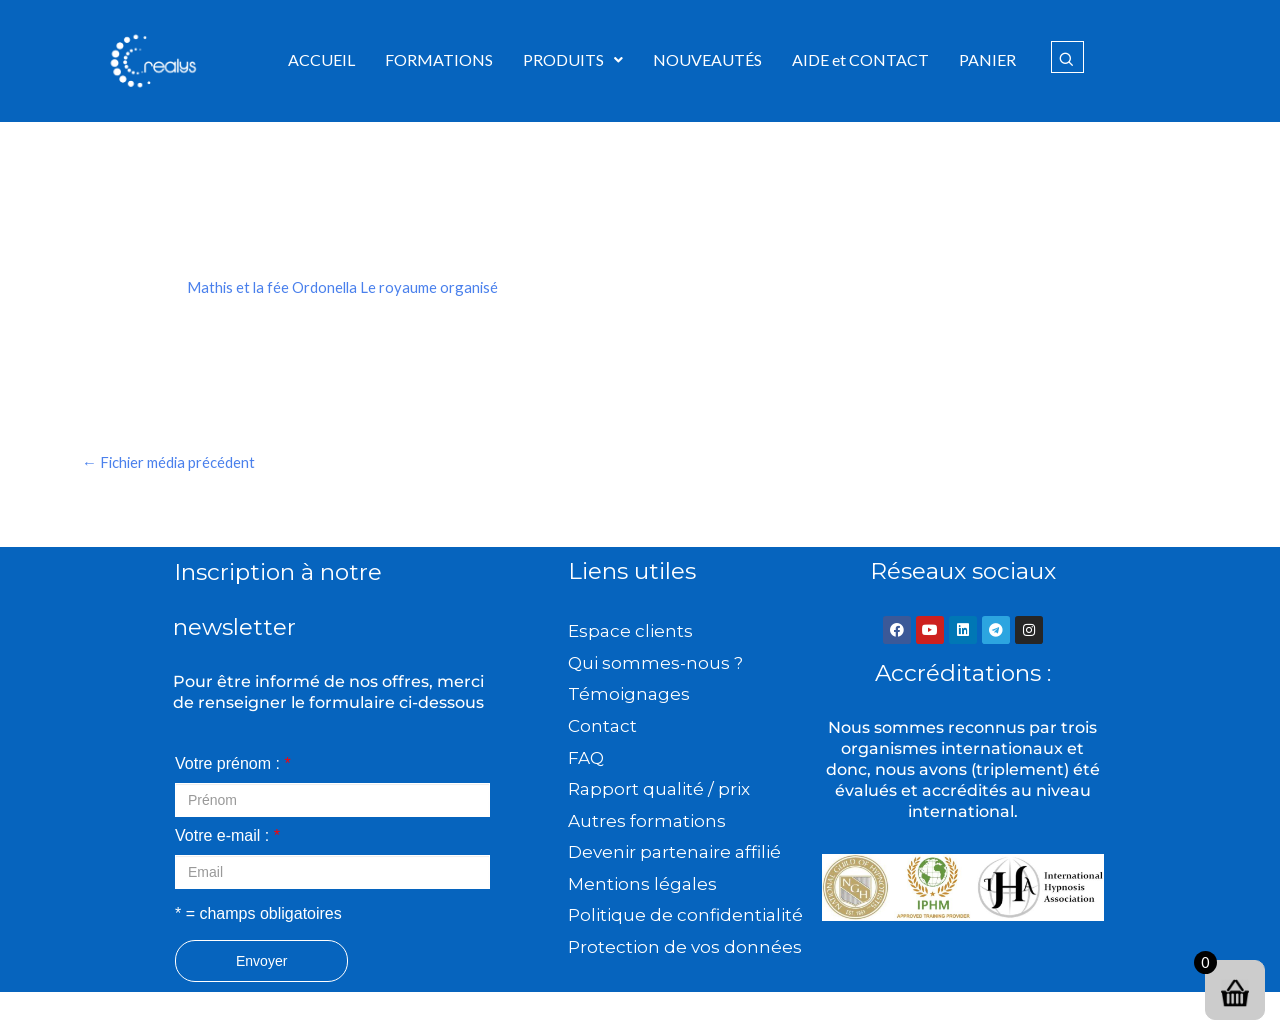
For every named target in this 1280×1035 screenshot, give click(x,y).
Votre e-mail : (227, 838)
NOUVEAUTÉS (707, 59)
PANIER (987, 59)
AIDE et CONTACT (860, 59)
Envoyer (261, 964)
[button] (573, 60)
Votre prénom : (233, 766)
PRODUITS (573, 59)
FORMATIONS (439, 59)
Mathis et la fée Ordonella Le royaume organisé (348, 286)
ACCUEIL (321, 59)
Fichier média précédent (174, 463)
